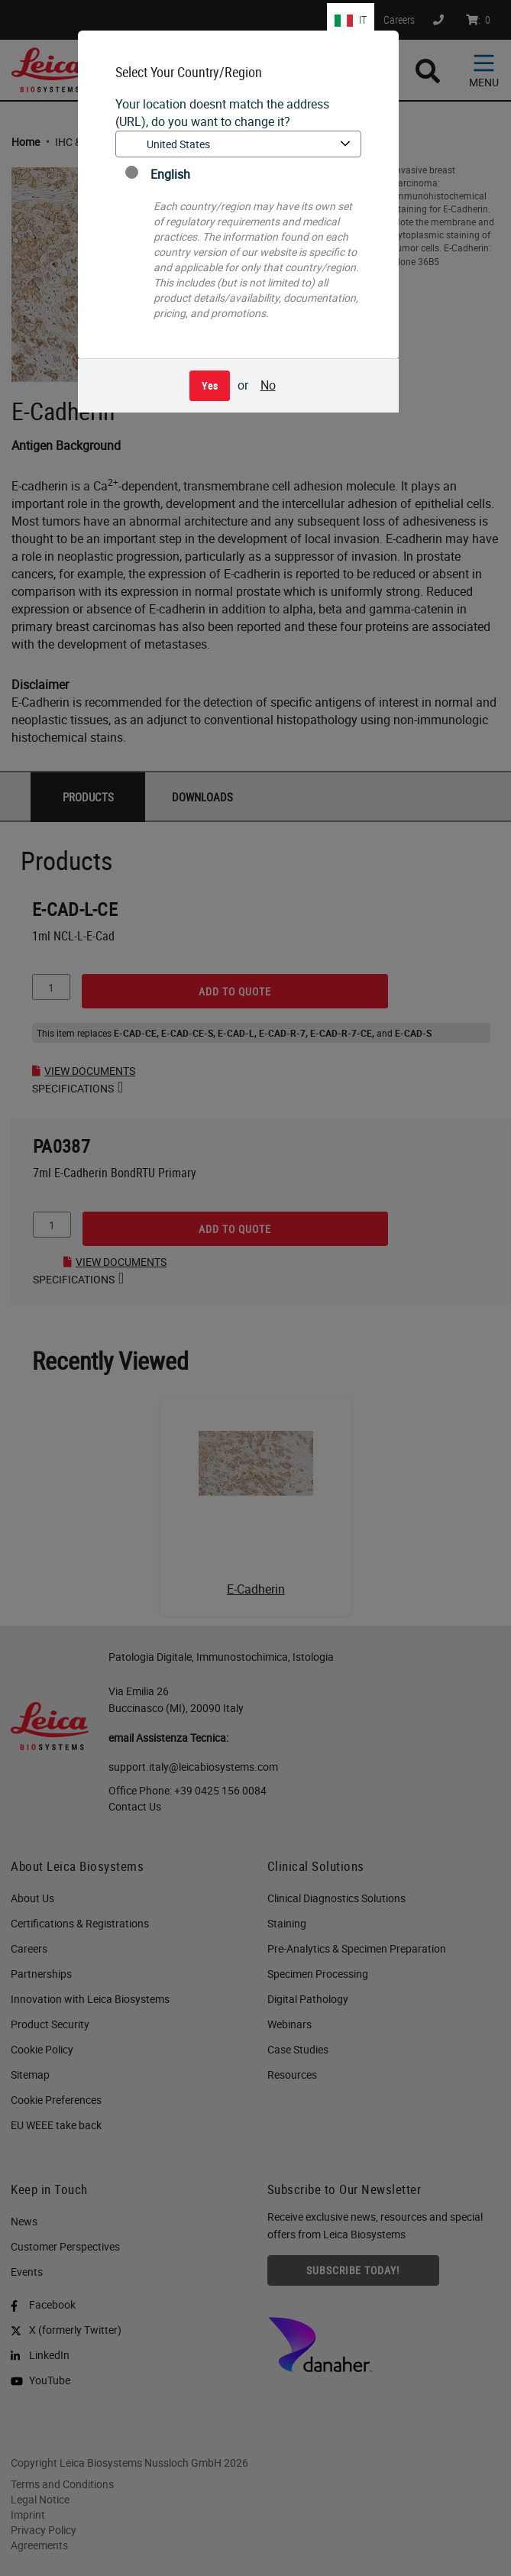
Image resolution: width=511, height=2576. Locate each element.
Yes (210, 385)
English (158, 174)
